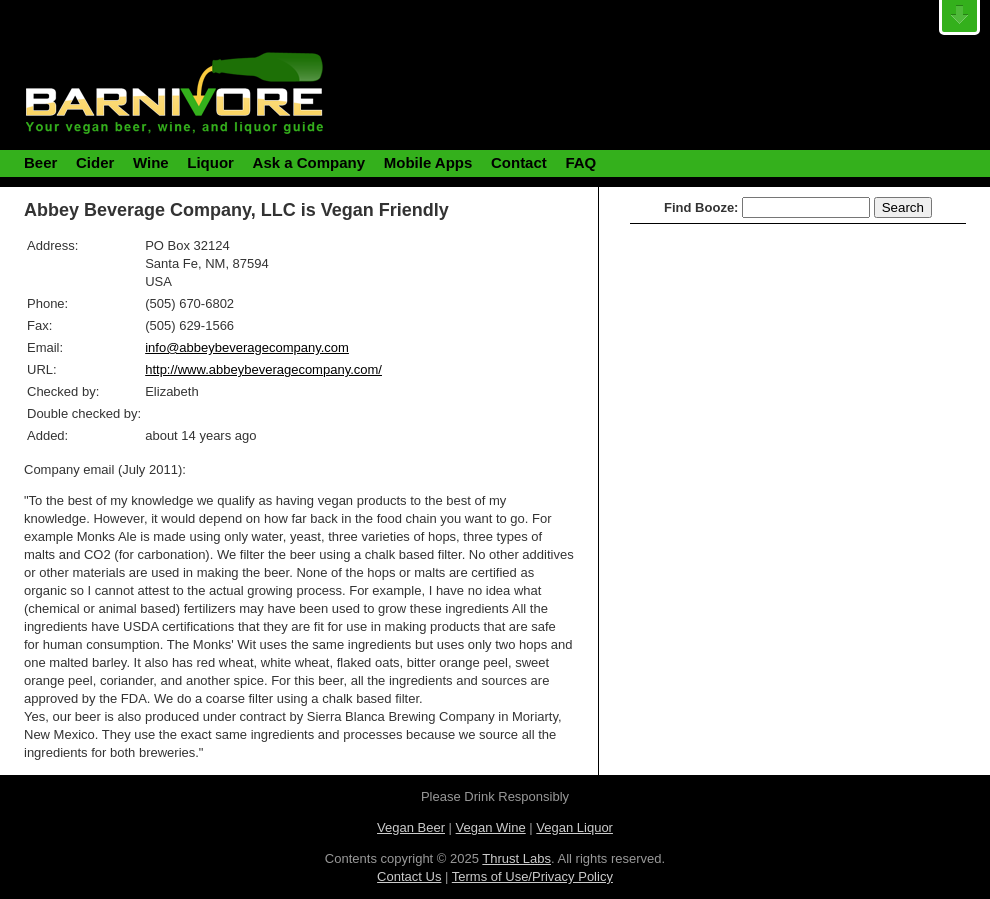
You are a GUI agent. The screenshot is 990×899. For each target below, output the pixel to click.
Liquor (210, 162)
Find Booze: (701, 207)
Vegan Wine (491, 827)
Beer (40, 162)
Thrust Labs (516, 858)
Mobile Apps (428, 162)
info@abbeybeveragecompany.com (247, 347)
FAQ (580, 162)
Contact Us (409, 876)
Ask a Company (309, 162)
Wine (151, 162)
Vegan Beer (411, 827)
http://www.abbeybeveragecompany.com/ (263, 369)
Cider (95, 162)
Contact (519, 162)
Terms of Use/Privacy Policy (532, 876)
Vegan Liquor (574, 827)
